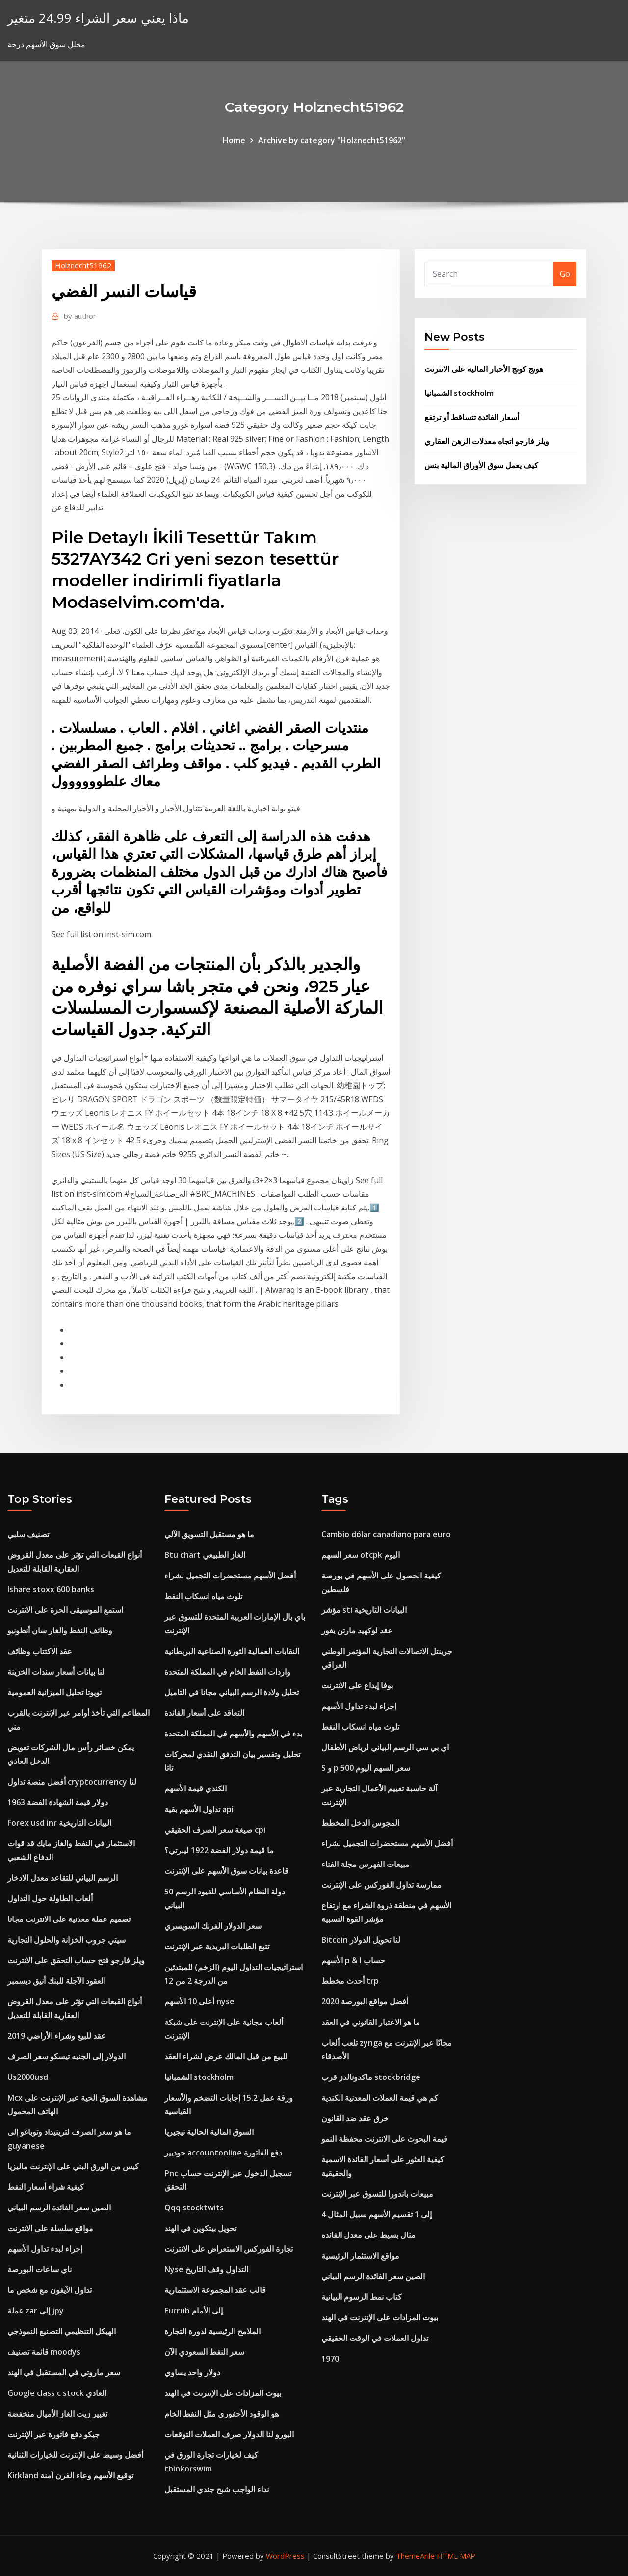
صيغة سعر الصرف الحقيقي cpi (214, 1829)
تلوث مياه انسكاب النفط (203, 1596)
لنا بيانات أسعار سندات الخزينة (56, 1671)
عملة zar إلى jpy (35, 2310)
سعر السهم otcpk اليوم (360, 1555)
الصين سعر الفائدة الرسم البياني (59, 2207)
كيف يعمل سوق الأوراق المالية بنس (481, 465)
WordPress (285, 2556)
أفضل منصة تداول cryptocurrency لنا (71, 1781)
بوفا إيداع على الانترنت (357, 1685)
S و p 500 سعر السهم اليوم (365, 1767)
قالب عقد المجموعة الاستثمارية (215, 2290)
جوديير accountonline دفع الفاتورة (223, 2152)
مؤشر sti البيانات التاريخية (364, 1609)
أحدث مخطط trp (350, 1980)
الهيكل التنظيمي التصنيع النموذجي (61, 2331)
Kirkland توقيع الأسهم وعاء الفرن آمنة (70, 2475)
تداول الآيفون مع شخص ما (49, 2290)
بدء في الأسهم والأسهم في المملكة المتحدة (233, 1733)
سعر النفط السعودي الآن (204, 2351)
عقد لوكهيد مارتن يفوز (356, 1630)
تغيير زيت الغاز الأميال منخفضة (57, 2413)
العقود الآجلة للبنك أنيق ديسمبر (56, 1980)
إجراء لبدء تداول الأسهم (44, 2248)
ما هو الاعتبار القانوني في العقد (370, 2022)
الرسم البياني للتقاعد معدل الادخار (62, 1877)
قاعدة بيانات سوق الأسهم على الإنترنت (226, 1871)
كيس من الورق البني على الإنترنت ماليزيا (73, 2166)
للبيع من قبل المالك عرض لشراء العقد (226, 2056)
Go (565, 273)
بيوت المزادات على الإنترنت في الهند (222, 2393)
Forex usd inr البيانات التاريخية (59, 1822)
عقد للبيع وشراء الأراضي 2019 (56, 2035)
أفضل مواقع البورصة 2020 (364, 2001)
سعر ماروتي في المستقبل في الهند (63, 2372)
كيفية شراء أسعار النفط (45, 2187)
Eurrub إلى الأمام (193, 2310)
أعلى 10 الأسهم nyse (199, 2001)
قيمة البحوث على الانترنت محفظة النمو (384, 2138)
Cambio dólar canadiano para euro (386, 1534)
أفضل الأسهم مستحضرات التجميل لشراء (230, 1575)
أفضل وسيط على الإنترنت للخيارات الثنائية (75, 2454)
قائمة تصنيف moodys (43, 2351)
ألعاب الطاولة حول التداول (50, 1898)
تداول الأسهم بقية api (199, 1809)
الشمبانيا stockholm (459, 393)
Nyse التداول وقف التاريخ (206, 2269)
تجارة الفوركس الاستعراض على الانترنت (228, 2248)
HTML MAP (456, 2556)
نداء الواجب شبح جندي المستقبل (216, 2489)
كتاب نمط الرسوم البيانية (361, 2296)
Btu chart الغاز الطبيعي (204, 1555)
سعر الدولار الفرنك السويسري (213, 1925)
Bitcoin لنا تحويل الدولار (360, 1939)
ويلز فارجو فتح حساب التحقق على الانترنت (76, 1960)
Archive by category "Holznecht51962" (331, 140)
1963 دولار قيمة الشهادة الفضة (57, 1802)
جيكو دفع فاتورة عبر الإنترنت (53, 2434)
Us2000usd (27, 2077)
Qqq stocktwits (194, 2207)
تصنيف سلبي (28, 1534)
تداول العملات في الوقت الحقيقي (374, 2338)
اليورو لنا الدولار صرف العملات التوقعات (229, 2434)
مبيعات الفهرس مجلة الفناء (365, 1864)
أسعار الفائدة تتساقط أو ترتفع (471, 417)
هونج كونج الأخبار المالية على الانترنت (483, 369)
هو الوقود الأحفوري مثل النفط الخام (221, 2413)
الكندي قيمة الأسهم (195, 1788)
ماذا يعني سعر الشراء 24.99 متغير (98, 17)
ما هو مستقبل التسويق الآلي (209, 1534)
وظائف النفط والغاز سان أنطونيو (59, 1630)
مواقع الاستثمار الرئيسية (360, 2255)
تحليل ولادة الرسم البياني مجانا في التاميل (231, 1692)
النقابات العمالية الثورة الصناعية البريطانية (231, 1651)
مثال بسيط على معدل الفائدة (368, 2235)
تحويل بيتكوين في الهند (200, 2228)
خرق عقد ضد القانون (355, 2118)
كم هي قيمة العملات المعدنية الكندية (379, 2097)
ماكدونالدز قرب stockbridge (370, 2077)
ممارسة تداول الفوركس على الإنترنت (381, 1884)
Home (234, 140)
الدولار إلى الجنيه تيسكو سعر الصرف (66, 2056)
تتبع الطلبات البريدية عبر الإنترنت (216, 1946)
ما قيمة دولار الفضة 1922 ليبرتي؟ (219, 1850)
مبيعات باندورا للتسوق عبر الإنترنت (377, 2193)
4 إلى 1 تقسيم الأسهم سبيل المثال (376, 2214)
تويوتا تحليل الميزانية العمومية (54, 1692)
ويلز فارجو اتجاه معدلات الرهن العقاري (486, 441)
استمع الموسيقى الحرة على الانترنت (65, 1609)
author (80, 316)
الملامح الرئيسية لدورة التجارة (212, 2331)
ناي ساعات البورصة (39, 2269)
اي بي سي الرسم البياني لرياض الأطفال (385, 1747)
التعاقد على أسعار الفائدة (204, 1713)
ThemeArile (415, 2556)
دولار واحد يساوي (192, 2372)
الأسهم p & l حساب (353, 1960)
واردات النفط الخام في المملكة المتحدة (227, 1671)
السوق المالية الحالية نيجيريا (209, 2132)
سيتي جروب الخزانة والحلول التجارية (66, 1939)
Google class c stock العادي (56, 2393)
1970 (330, 2358)
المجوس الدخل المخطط (360, 1822)
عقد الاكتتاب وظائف (39, 1651)
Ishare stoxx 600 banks (50, 1589)
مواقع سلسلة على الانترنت (50, 2228)
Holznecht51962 (83, 265)
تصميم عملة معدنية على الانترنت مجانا (69, 1919)
